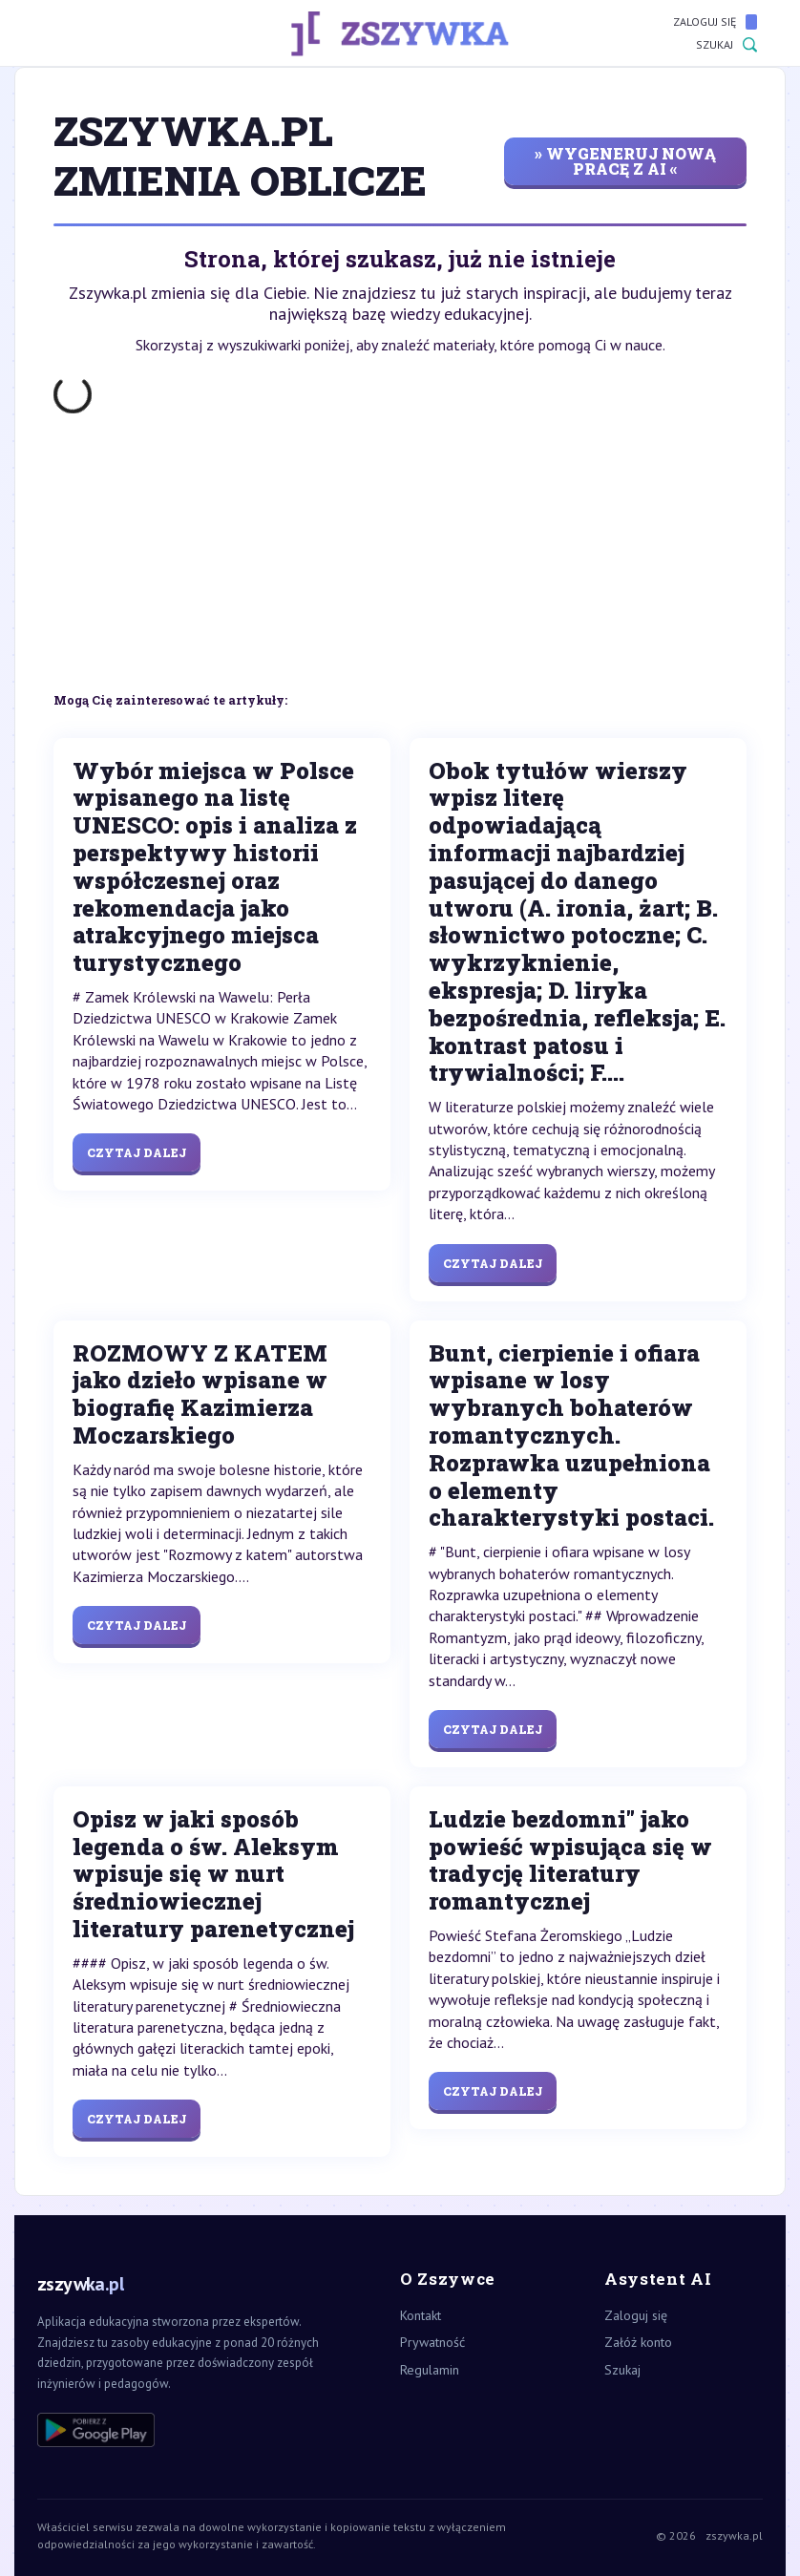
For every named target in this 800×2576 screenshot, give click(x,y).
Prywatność (432, 2342)
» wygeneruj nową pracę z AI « (625, 161)
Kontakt (420, 2315)
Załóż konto (638, 2342)
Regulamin (429, 2369)
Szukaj (726, 45)
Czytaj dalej (136, 1152)
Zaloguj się (715, 22)
